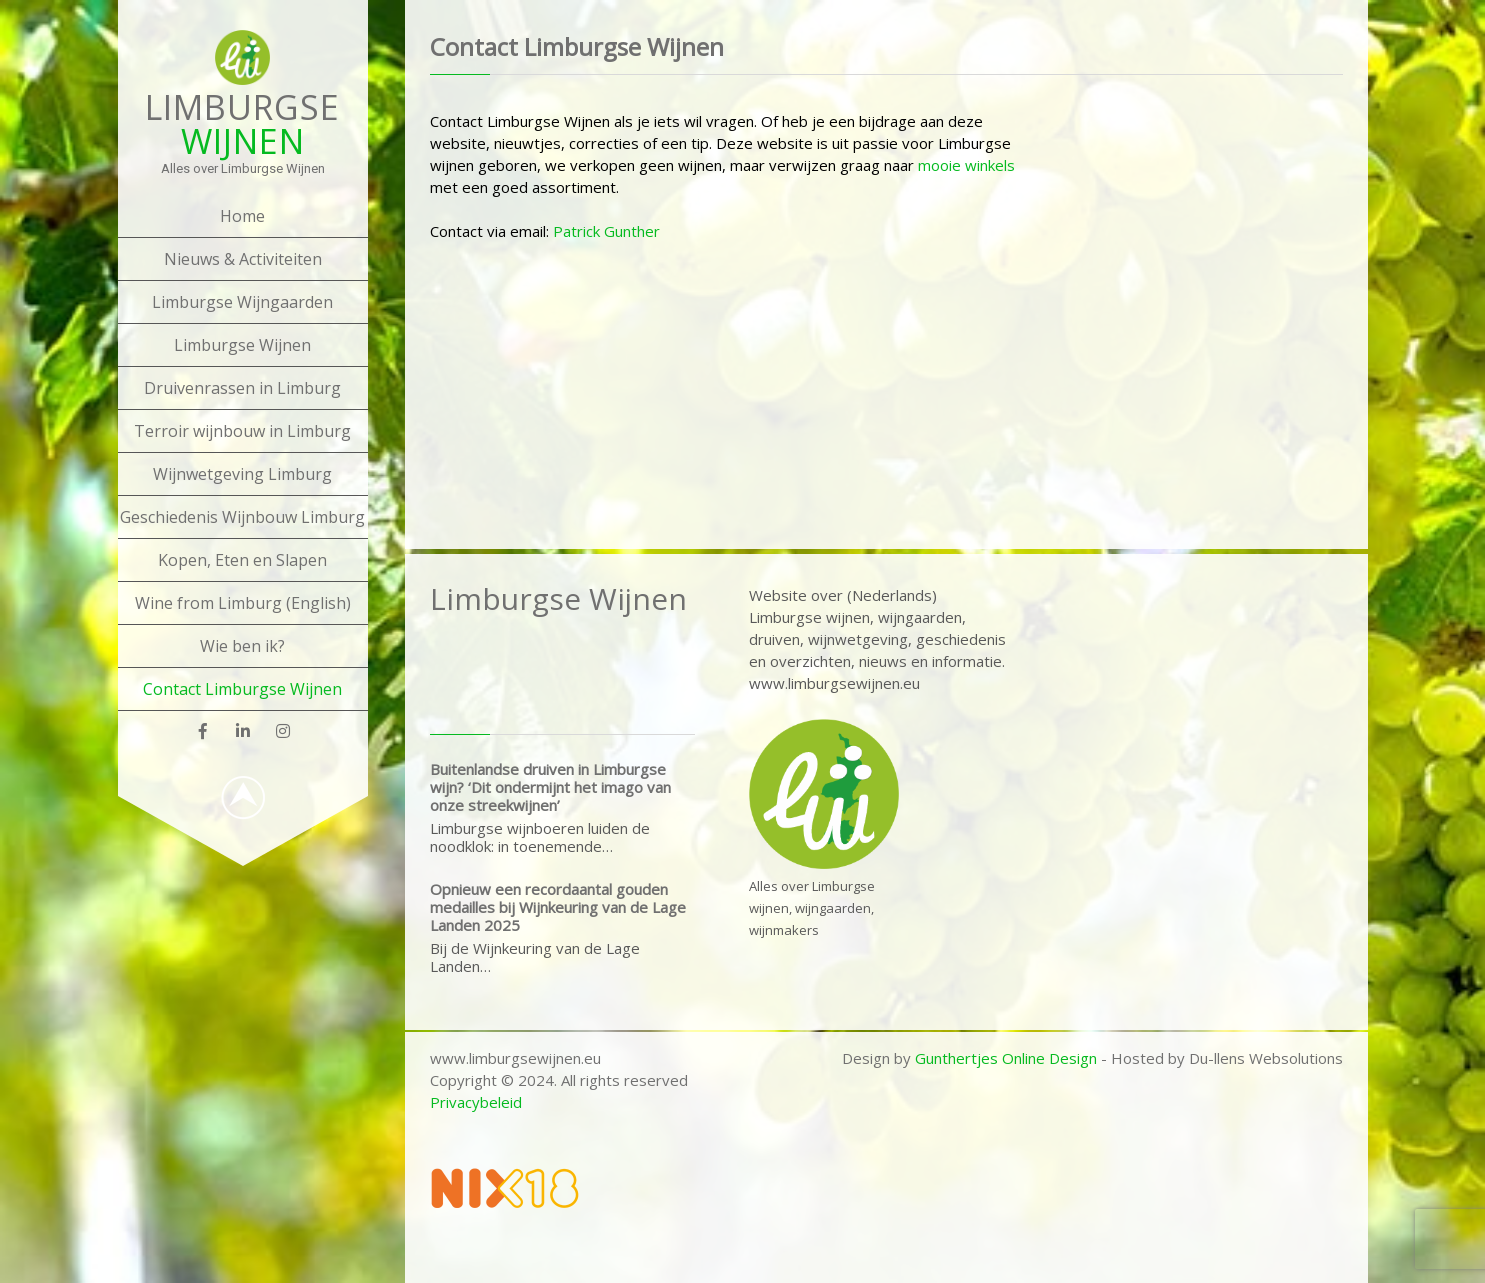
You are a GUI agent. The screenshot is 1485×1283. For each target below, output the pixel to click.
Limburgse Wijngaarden (242, 302)
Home (242, 216)
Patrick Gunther (606, 231)
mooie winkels (966, 165)
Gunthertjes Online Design (1006, 1058)
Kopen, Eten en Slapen (242, 560)
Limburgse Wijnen (242, 345)
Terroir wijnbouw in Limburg (242, 431)
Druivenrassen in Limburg (242, 388)
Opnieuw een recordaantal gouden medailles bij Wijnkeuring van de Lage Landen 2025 (558, 907)
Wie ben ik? (242, 646)
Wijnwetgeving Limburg (242, 474)
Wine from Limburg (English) (243, 603)
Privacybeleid (476, 1102)
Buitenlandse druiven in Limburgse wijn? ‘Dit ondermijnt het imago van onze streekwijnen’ (550, 787)
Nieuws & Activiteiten (243, 259)
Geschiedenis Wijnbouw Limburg (242, 517)
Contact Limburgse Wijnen (242, 689)
